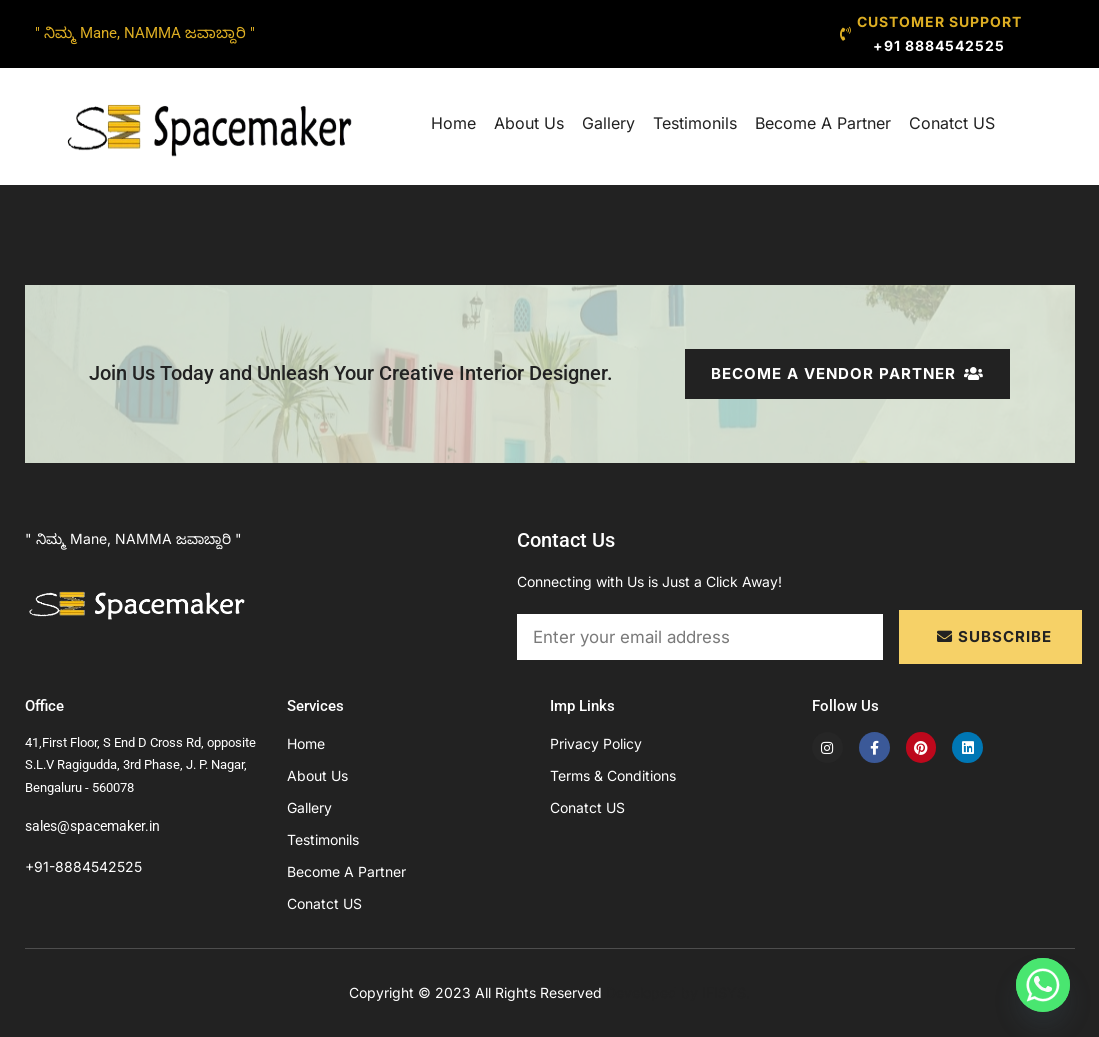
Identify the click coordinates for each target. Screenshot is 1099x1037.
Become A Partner (823, 123)
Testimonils (695, 123)
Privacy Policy (596, 743)
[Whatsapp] (1043, 985)
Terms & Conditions (613, 775)
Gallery (608, 123)
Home (453, 123)
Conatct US (952, 123)
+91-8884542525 (83, 866)
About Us (529, 123)
